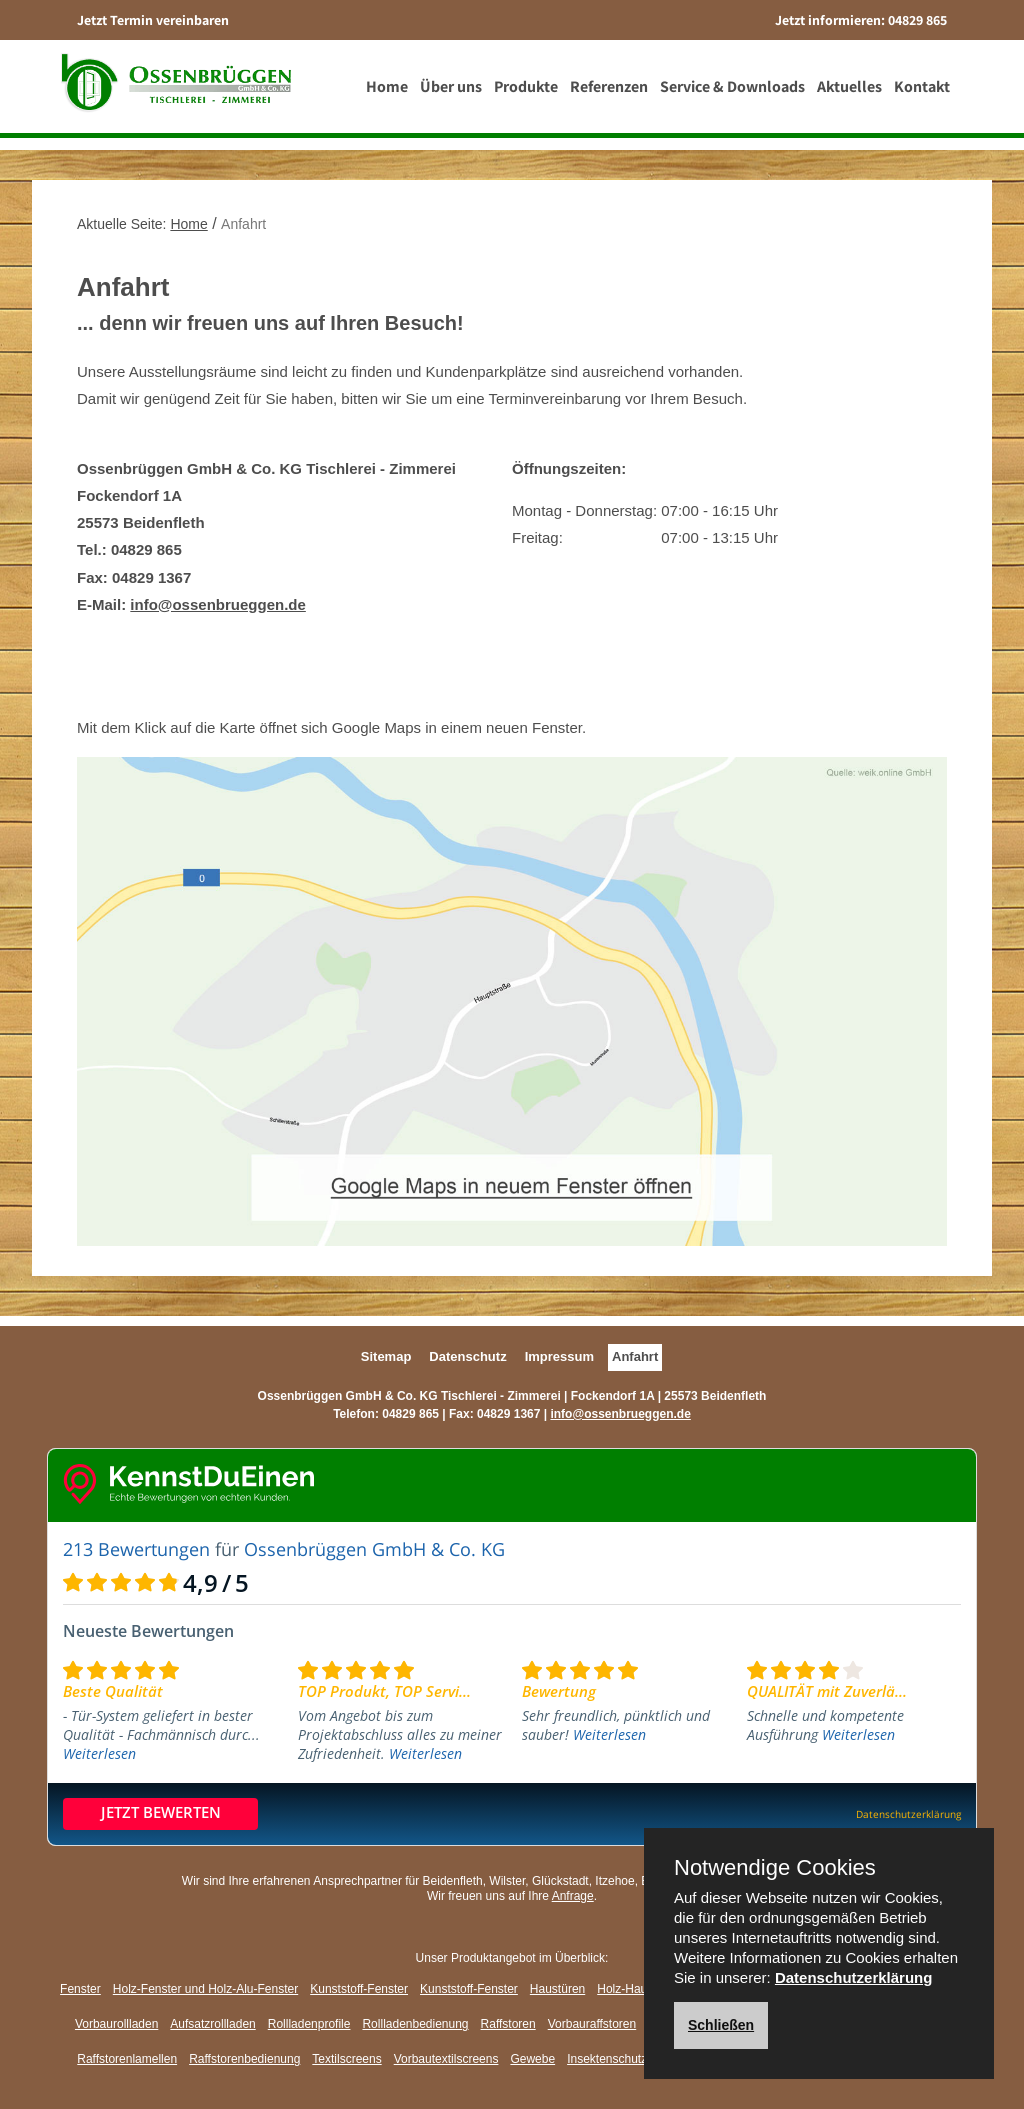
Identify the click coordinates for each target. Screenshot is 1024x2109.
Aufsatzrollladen (212, 2024)
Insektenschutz (607, 2059)
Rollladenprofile (309, 2024)
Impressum (559, 1356)
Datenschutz (467, 1356)
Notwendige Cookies (775, 1868)
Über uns (455, 94)
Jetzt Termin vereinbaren (153, 20)
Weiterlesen (99, 1753)
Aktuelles (853, 94)
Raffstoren (508, 2024)
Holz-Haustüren (638, 1989)
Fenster (80, 1989)
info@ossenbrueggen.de (217, 604)
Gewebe (532, 2059)
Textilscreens (346, 2059)
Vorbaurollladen (116, 2024)
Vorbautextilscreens (446, 2059)
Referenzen (613, 94)
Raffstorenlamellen (127, 2059)
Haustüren (557, 1989)
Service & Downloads (736, 94)
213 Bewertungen (136, 1549)
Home (391, 94)
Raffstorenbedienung (244, 2059)
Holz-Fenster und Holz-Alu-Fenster (205, 1989)
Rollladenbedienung (415, 2024)
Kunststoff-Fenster (359, 1989)
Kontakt (926, 94)
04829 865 (917, 20)
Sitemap (386, 1356)
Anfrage (573, 1896)
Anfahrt (635, 1356)
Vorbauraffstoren (592, 2024)
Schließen (721, 2025)
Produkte (530, 94)
